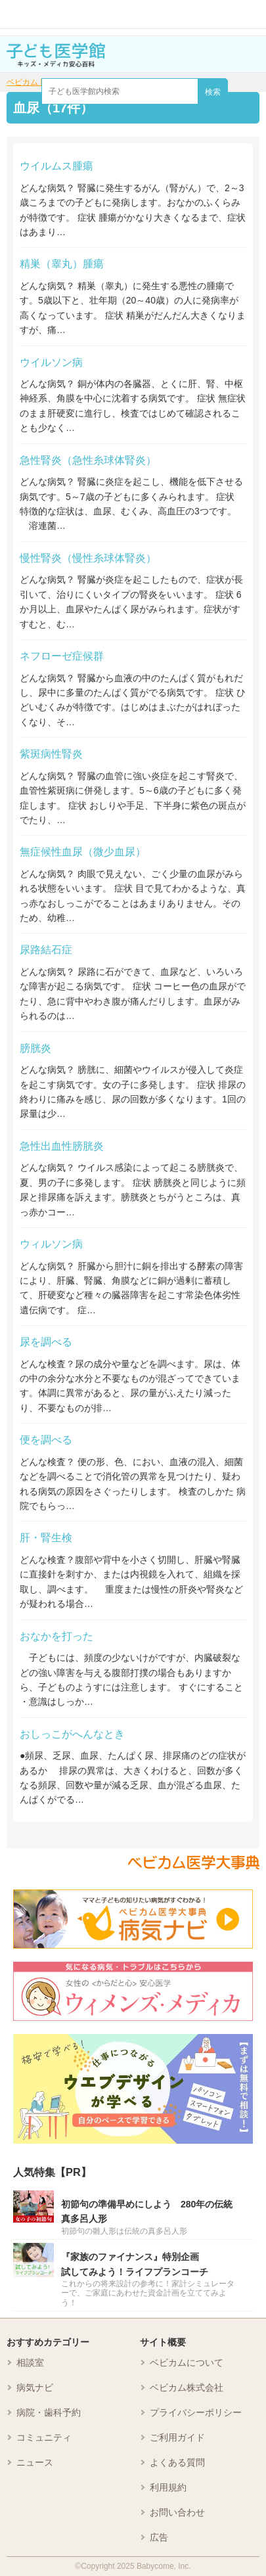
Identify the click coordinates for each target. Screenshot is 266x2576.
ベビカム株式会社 (186, 2387)
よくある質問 (177, 2462)
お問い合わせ (177, 2512)
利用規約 (168, 2487)
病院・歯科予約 (48, 2412)
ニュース (34, 2462)
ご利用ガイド (177, 2437)
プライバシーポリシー (196, 2412)
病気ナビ (34, 2387)
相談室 (30, 2362)
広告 (159, 2537)
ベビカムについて (186, 2362)
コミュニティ (44, 2437)
